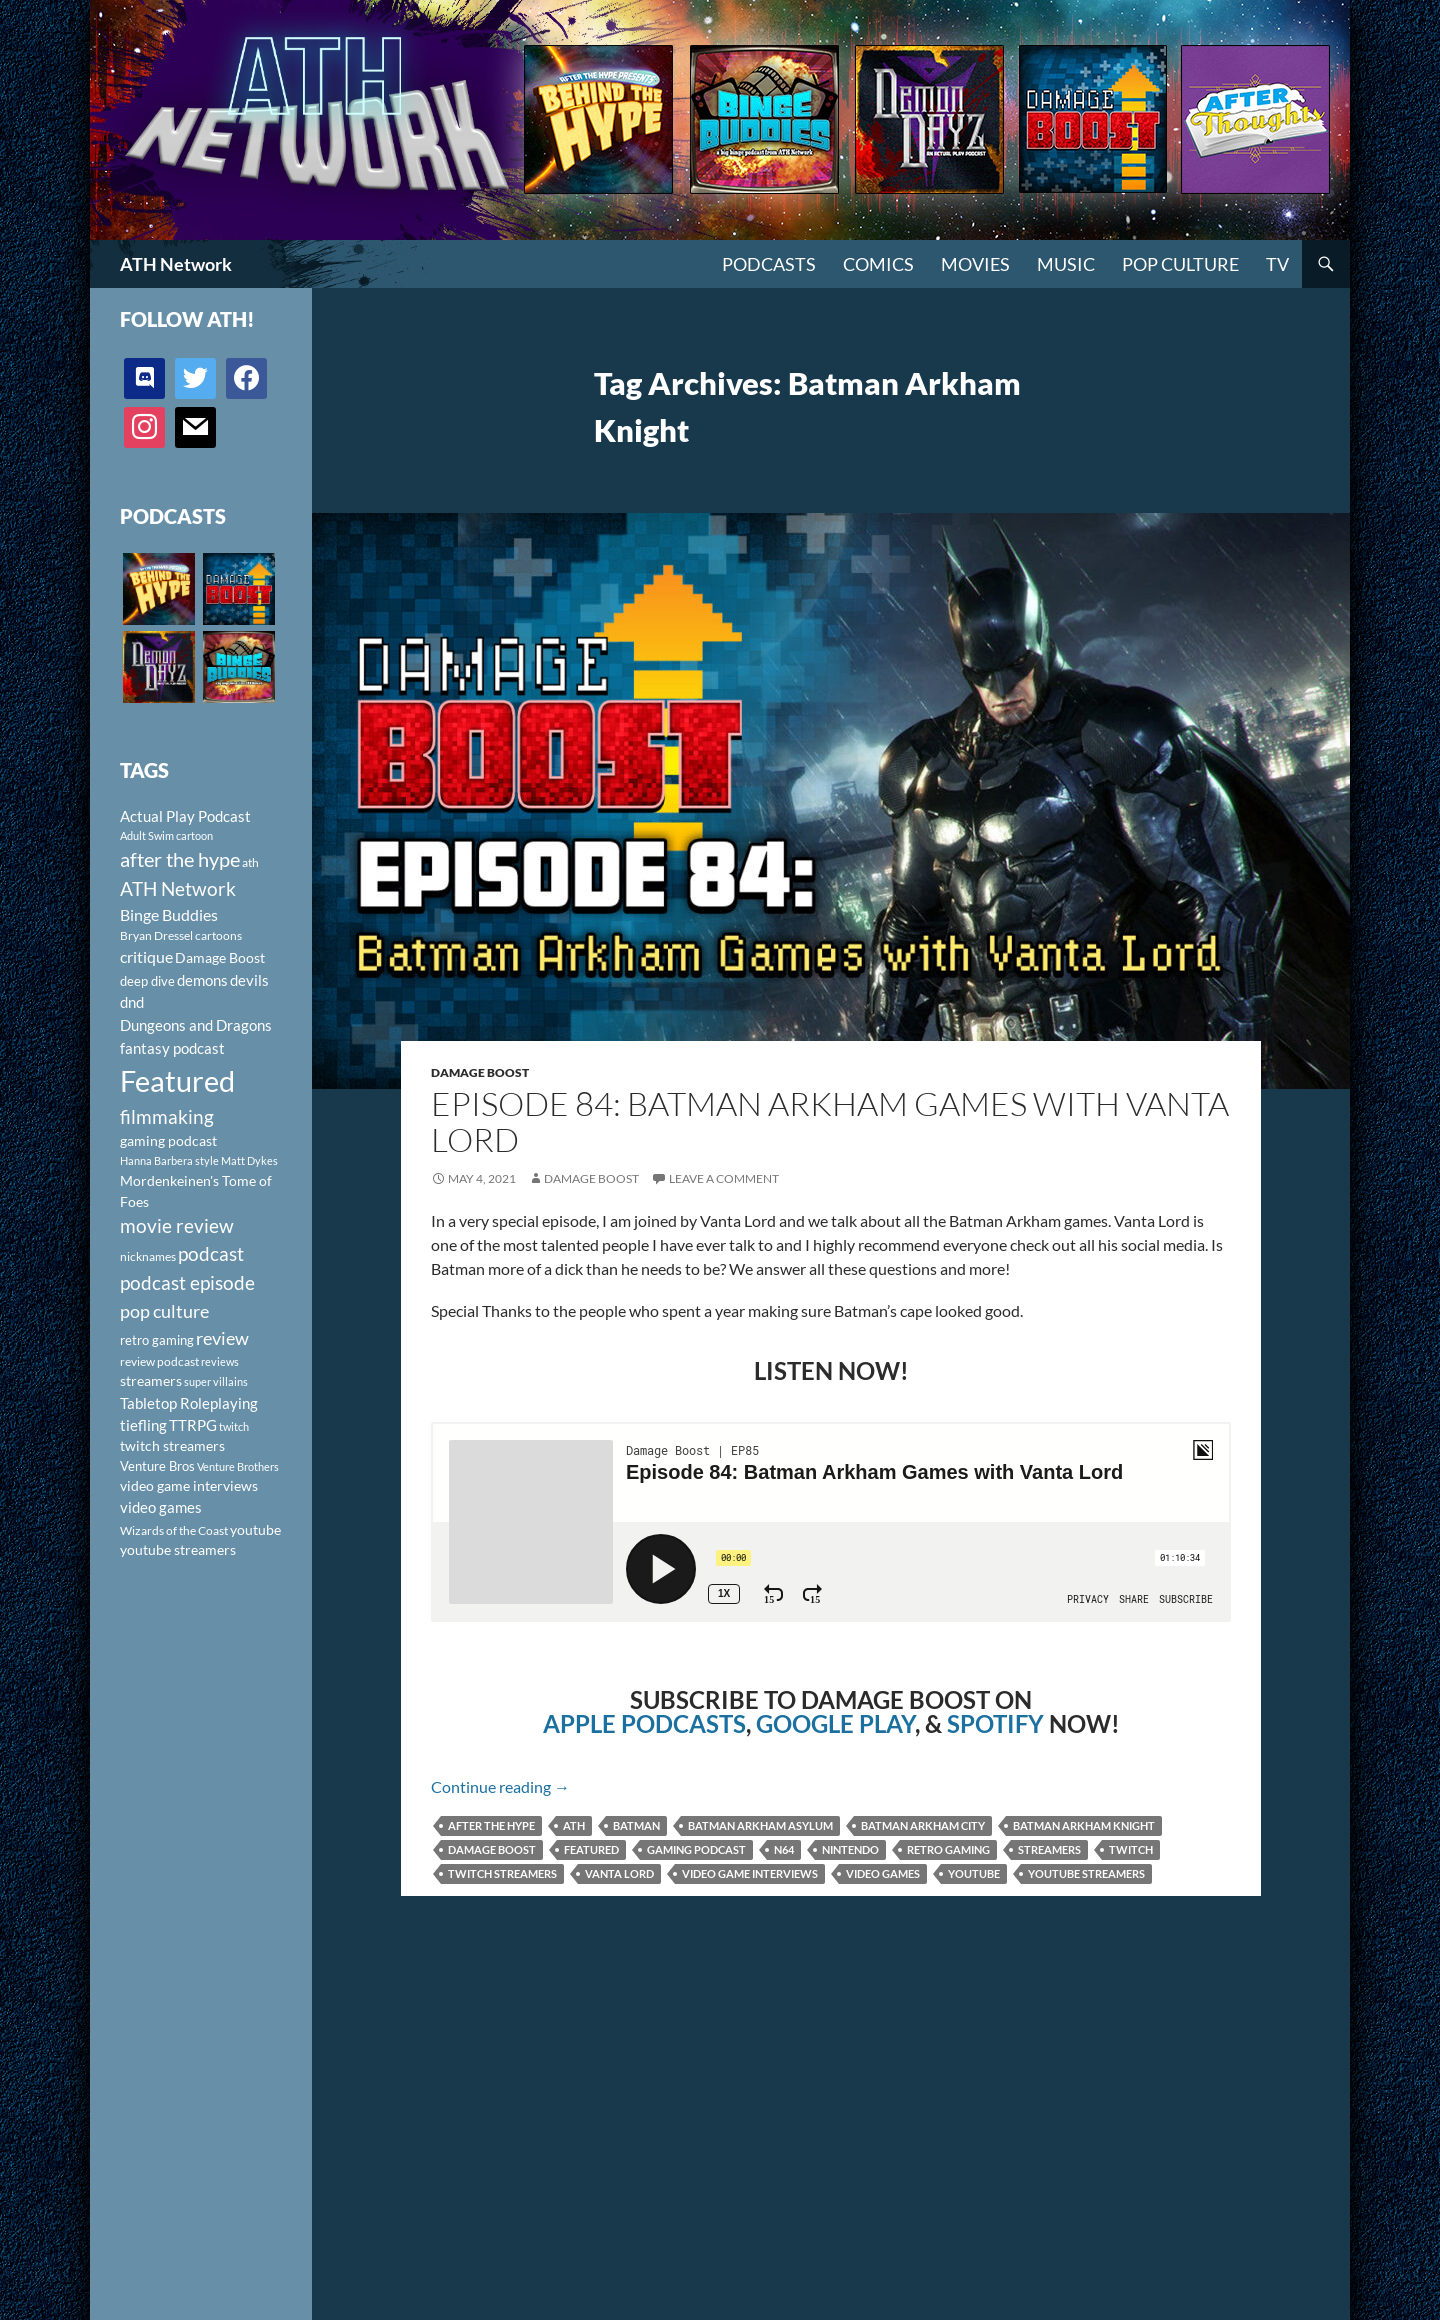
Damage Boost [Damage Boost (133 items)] (220, 957)
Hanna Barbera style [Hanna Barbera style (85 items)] (169, 1160)
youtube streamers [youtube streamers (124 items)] (178, 1549)
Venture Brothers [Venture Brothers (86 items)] (238, 1466)
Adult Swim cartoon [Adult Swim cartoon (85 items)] (166, 835)
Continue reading (500, 1786)
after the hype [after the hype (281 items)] (180, 859)
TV (1277, 264)
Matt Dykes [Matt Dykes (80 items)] (249, 1160)
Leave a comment (724, 1178)
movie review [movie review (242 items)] (177, 1226)
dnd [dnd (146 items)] (132, 1002)
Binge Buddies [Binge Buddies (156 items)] (169, 915)
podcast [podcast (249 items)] (211, 1253)
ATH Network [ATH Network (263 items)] (178, 888)
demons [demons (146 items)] (202, 980)
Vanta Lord (619, 1873)
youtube (974, 1873)
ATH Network (176, 264)
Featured (591, 1849)
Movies (975, 264)
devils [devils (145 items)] (249, 980)
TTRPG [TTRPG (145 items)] (193, 1425)
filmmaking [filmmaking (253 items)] (167, 1116)
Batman (636, 1825)
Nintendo (850, 1849)
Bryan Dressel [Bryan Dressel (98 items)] (156, 935)
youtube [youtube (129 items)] (255, 1529)
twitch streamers (502, 1873)
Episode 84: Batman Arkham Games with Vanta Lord (830, 1121)
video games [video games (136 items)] (161, 1507)
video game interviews (750, 1873)
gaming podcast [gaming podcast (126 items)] (168, 1140)
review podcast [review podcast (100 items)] (159, 1361)
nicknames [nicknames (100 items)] (148, 1256)
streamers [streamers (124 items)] (151, 1380)
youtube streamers (1086, 1873)
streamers (1049, 1849)
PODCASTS (769, 264)
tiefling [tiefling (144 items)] (143, 1425)
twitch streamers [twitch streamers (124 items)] (172, 1445)
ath (574, 1825)
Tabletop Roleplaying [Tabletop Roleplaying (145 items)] (189, 1403)
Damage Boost (480, 1072)
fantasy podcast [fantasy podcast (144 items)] (172, 1048)
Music (1066, 264)
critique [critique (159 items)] (146, 957)
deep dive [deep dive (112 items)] (147, 981)
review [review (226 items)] (222, 1338)
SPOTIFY (995, 1723)
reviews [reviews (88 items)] (220, 1361)
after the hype (491, 1825)
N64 (784, 1849)
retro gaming (948, 1849)
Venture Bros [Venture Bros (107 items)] (157, 1466)
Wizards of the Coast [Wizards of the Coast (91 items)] (174, 1530)
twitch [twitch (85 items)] (234, 1426)
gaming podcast (696, 1849)
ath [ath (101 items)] (250, 862)
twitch (1131, 1849)
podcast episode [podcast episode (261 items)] (187, 1282)
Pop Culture (1180, 264)
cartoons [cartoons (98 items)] (218, 935)
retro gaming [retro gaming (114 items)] (157, 1340)
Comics (878, 264)
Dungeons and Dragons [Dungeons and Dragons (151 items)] (196, 1025)
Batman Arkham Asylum (760, 1825)
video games (883, 1873)
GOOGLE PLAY (835, 1723)
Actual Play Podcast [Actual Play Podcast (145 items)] (185, 816)
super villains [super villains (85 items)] (216, 1381)
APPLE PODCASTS (644, 1723)
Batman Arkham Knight (1084, 1825)
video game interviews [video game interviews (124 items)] (189, 1485)
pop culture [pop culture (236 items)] (164, 1311)
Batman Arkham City (923, 1825)
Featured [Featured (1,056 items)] (177, 1080)
